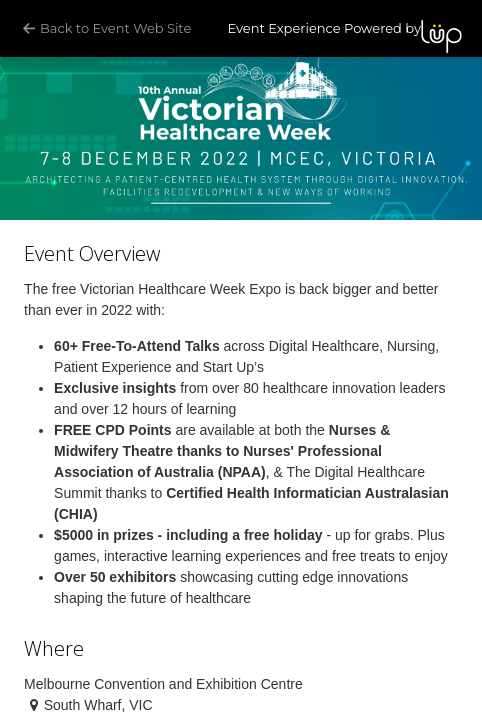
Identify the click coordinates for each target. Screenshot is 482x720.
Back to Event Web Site (108, 28)
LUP (441, 36)
